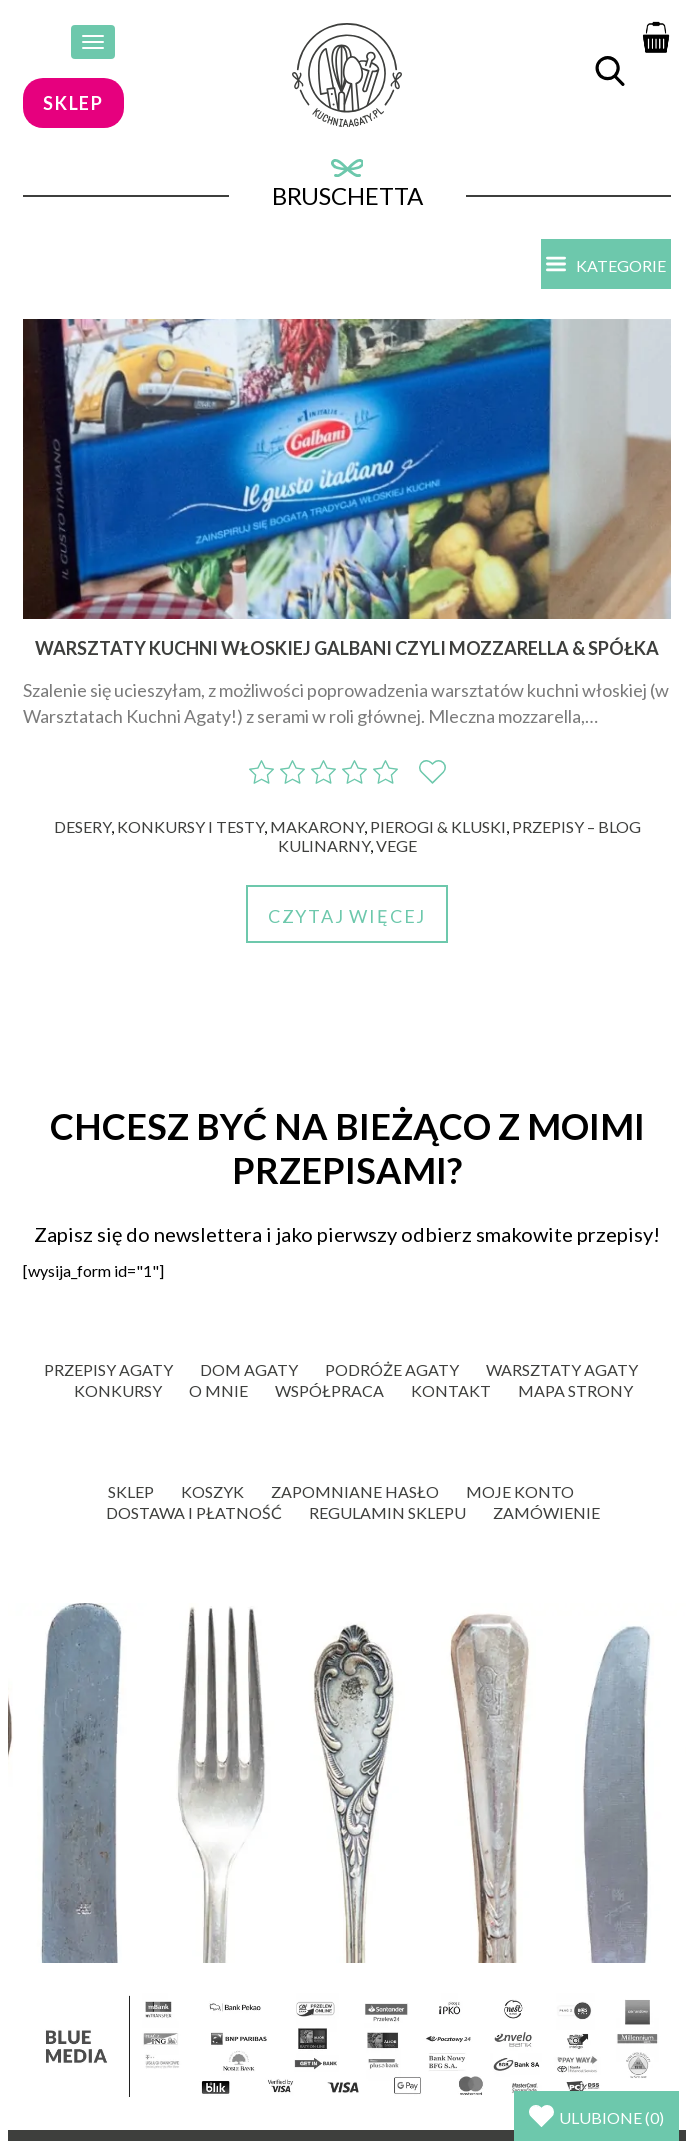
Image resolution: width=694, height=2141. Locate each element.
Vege (396, 845)
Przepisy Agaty (108, 1369)
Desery (82, 826)
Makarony (317, 826)
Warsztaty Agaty (562, 1369)
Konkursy (118, 1390)
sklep (73, 103)
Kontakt (451, 1390)
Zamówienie (546, 1512)
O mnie (218, 1390)
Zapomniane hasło (355, 1491)
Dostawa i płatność (194, 1512)
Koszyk (212, 1491)
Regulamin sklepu (387, 1512)
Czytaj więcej (347, 916)
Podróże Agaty (392, 1369)
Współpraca (329, 1390)
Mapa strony (575, 1390)
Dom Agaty (249, 1369)
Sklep (131, 1491)
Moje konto (520, 1491)
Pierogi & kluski (438, 826)
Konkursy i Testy (190, 826)
